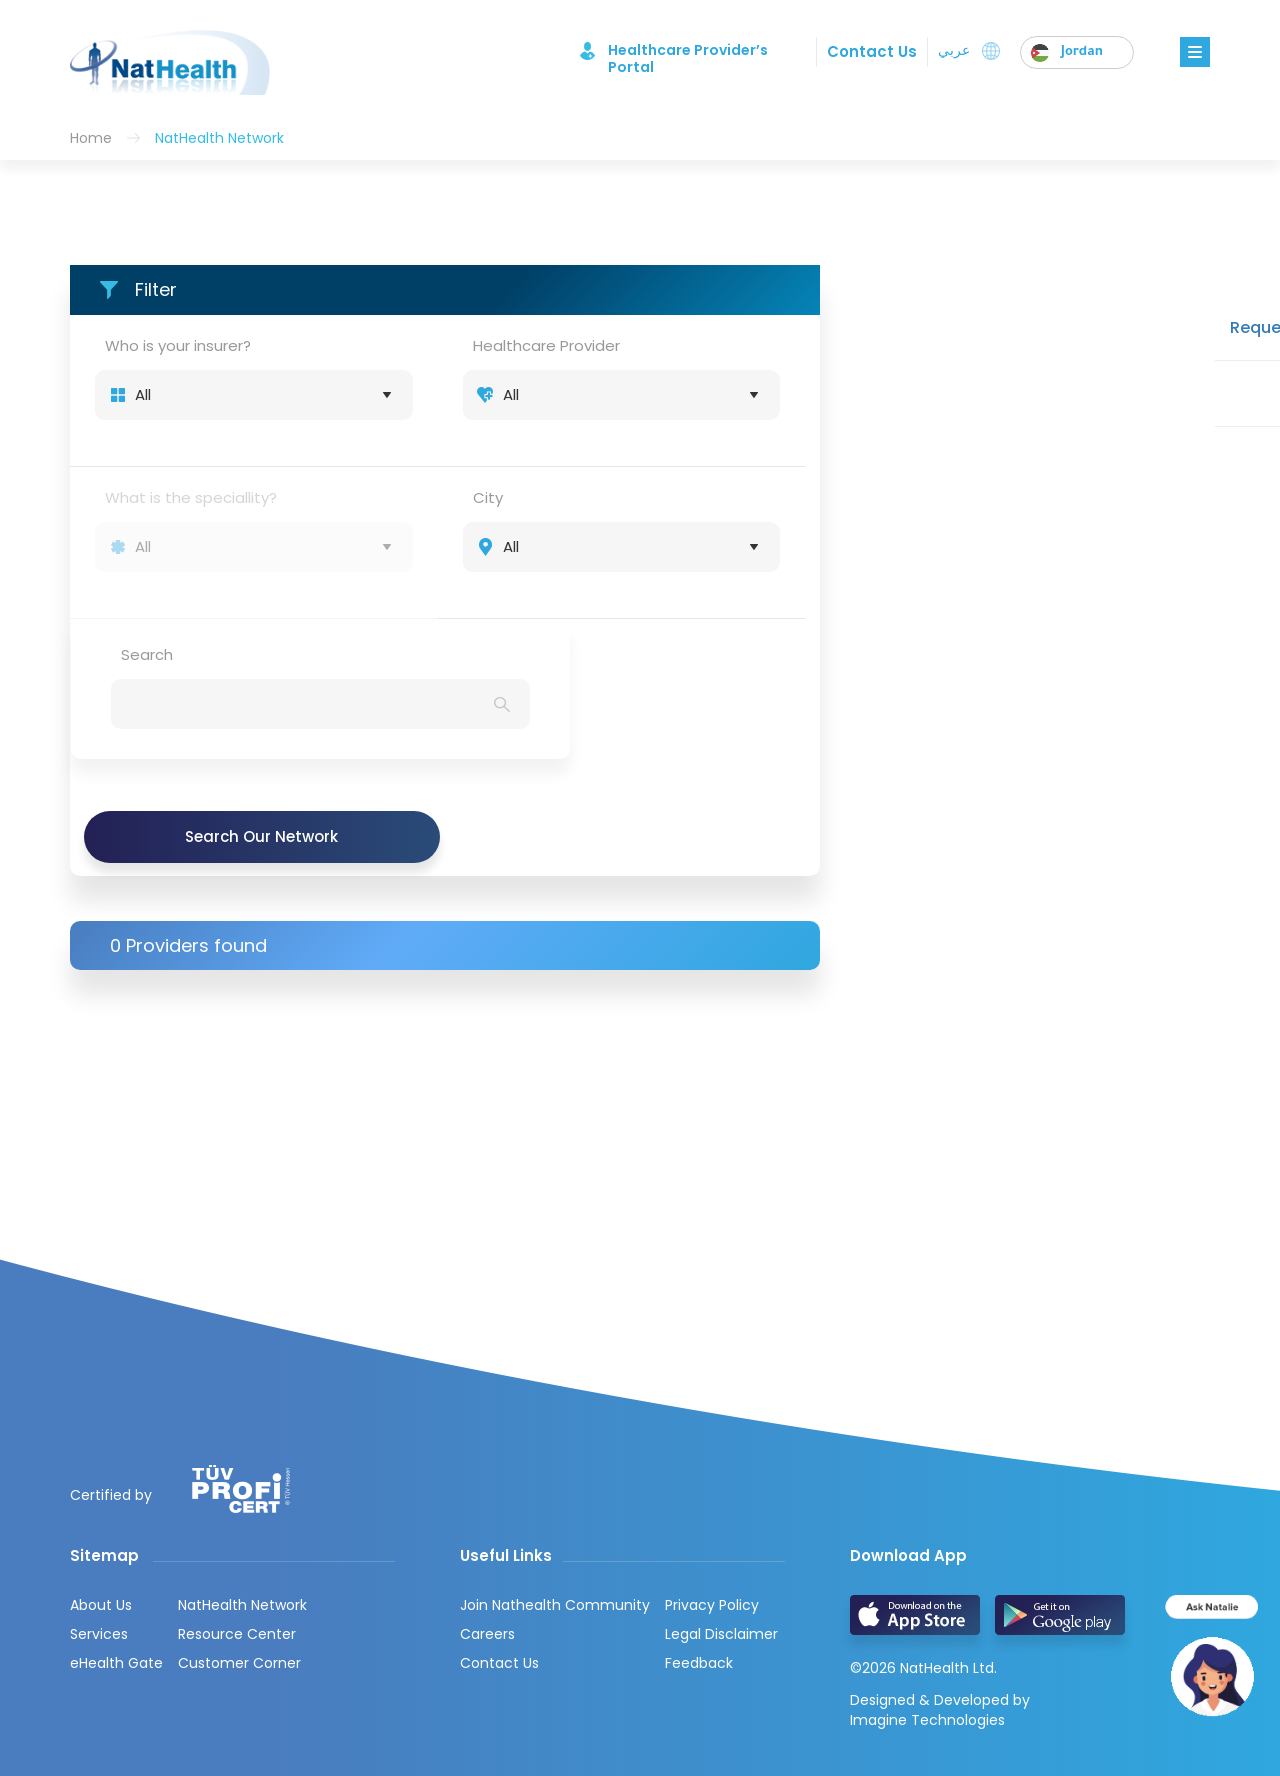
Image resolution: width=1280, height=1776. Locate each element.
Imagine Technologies (927, 1600)
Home (91, 138)
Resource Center (237, 1517)
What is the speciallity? (191, 497)
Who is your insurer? (178, 345)
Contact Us (870, 51)
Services (99, 1517)
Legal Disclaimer (721, 1517)
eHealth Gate (116, 1546)
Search (147, 654)
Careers (487, 1517)
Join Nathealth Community (555, 1488)
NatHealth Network (242, 1488)
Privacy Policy (712, 1488)
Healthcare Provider (546, 345)
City (488, 497)
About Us (101, 1488)
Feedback (699, 1546)
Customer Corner (239, 1546)
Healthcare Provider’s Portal (675, 51)
